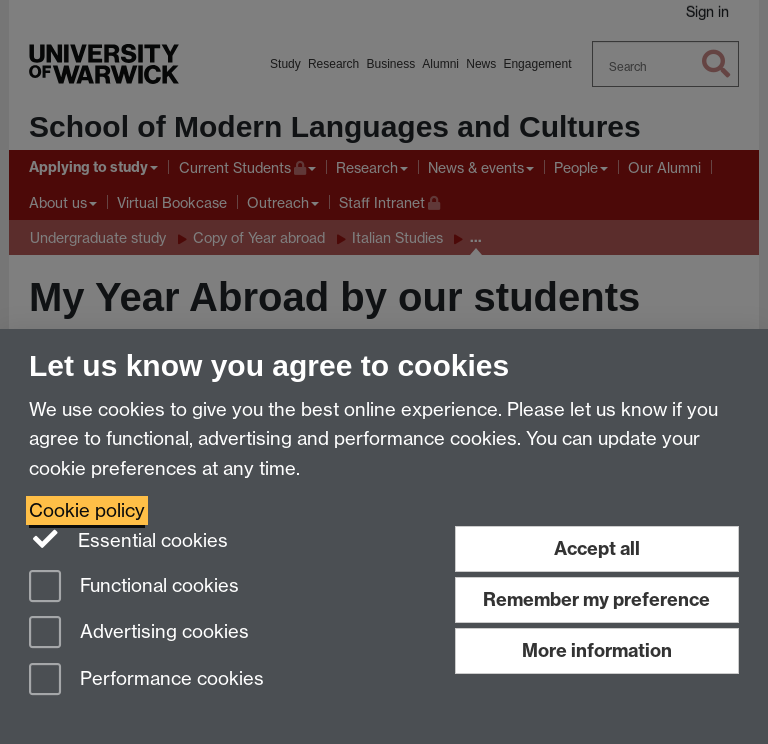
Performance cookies (146, 680)
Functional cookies (134, 587)
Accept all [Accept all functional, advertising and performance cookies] (597, 548)
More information (597, 650)
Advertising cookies (139, 633)
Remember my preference (596, 599)
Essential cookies (128, 539)
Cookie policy (87, 510)
